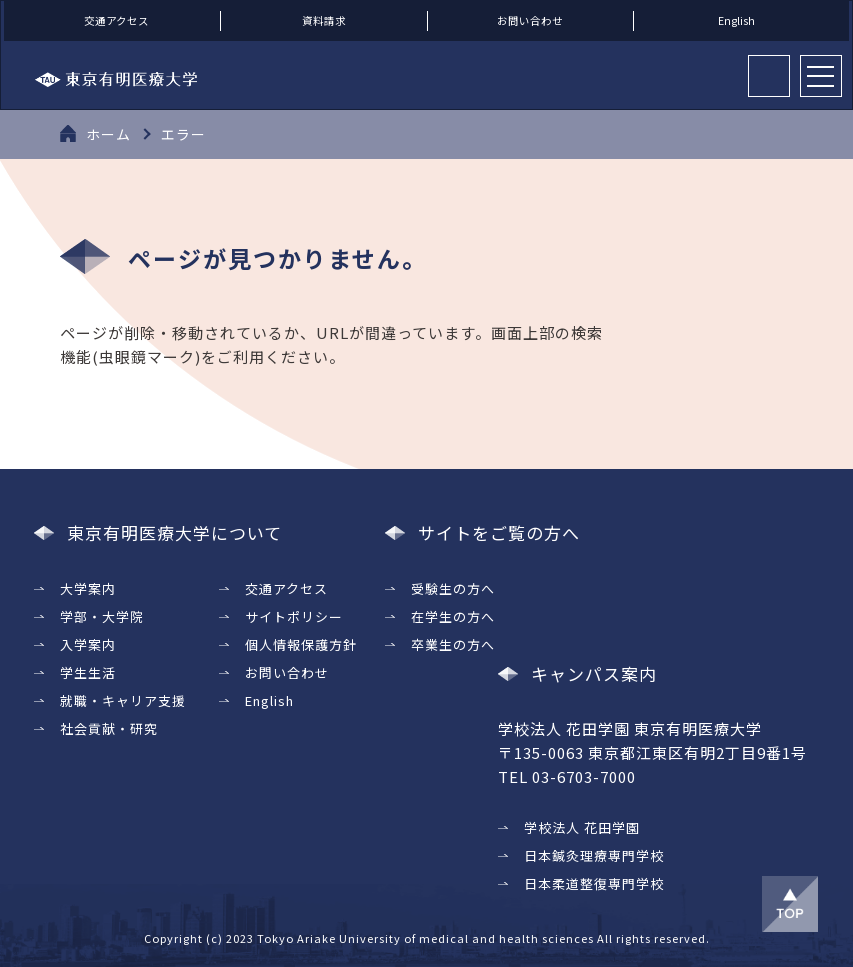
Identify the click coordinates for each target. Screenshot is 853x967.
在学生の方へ (453, 615)
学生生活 (88, 671)
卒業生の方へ (453, 643)
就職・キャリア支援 (123, 699)
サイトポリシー (294, 615)
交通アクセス (116, 20)
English (736, 20)
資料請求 (324, 20)
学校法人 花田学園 (582, 827)
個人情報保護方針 (301, 643)
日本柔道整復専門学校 (594, 883)
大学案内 (88, 587)
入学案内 (88, 643)
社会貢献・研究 (109, 727)
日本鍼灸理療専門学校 (594, 855)
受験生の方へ (453, 587)
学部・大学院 (102, 615)
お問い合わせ (530, 20)
